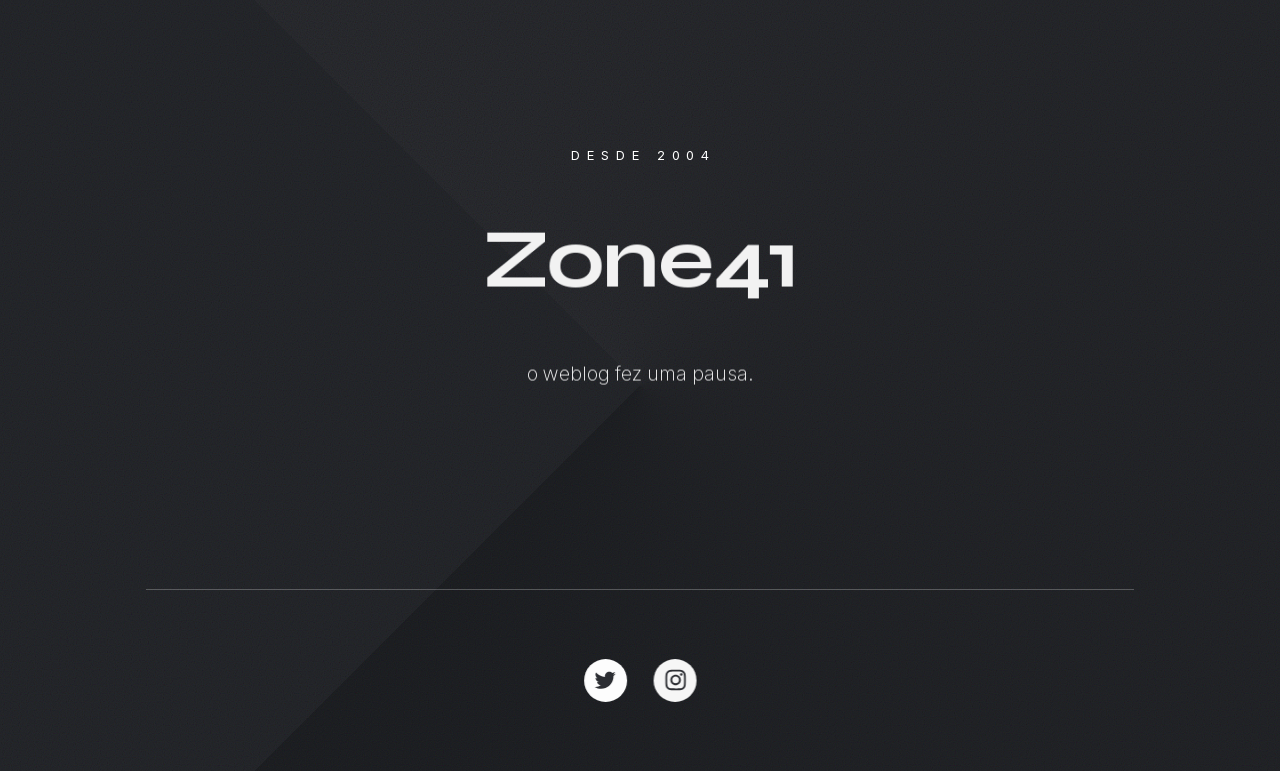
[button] (605, 680)
